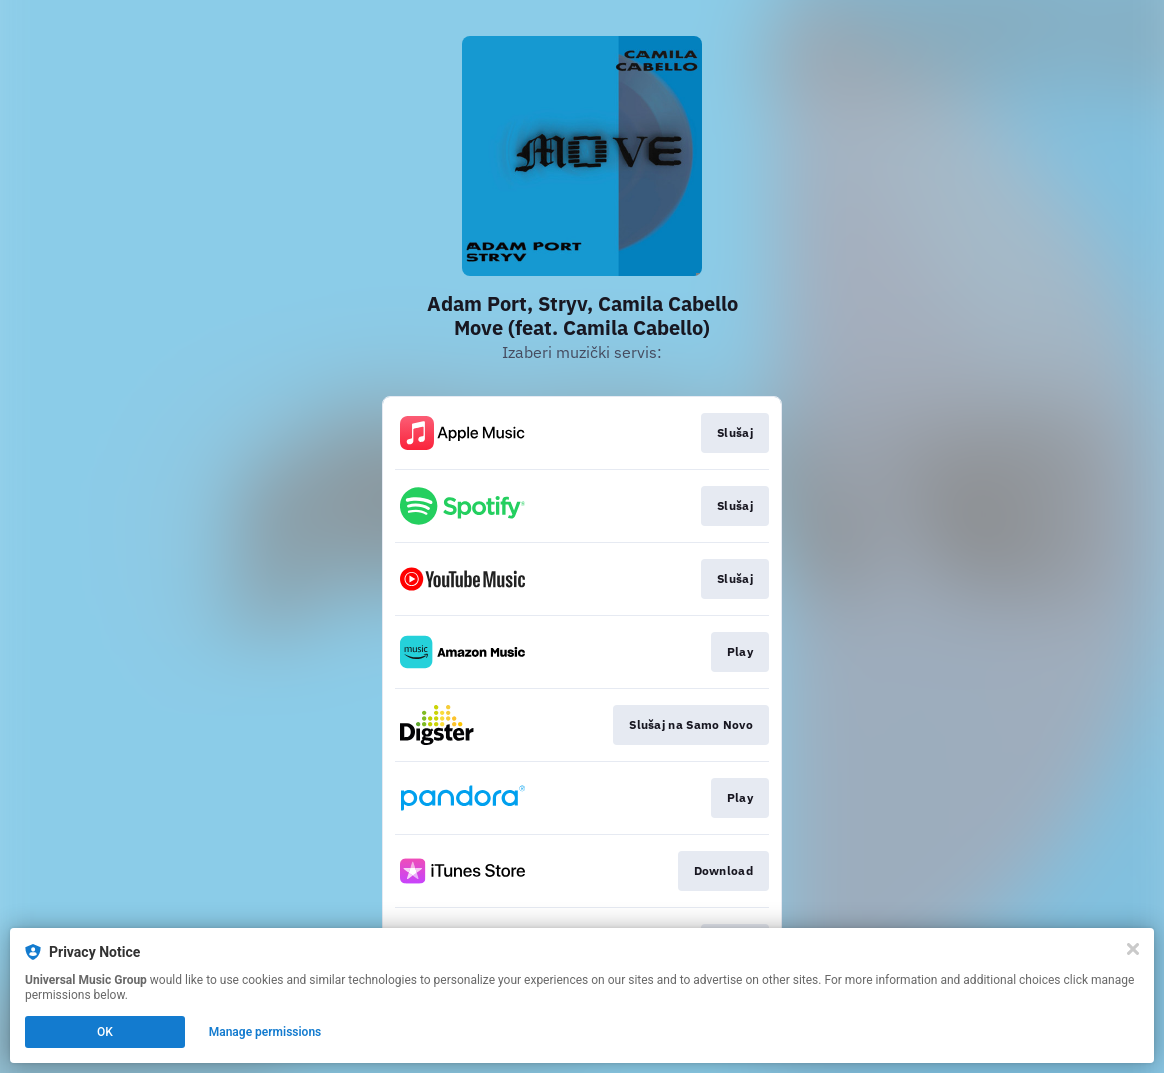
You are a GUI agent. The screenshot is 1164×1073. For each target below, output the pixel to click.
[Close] (1133, 949)
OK (105, 1032)
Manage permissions (265, 1032)
